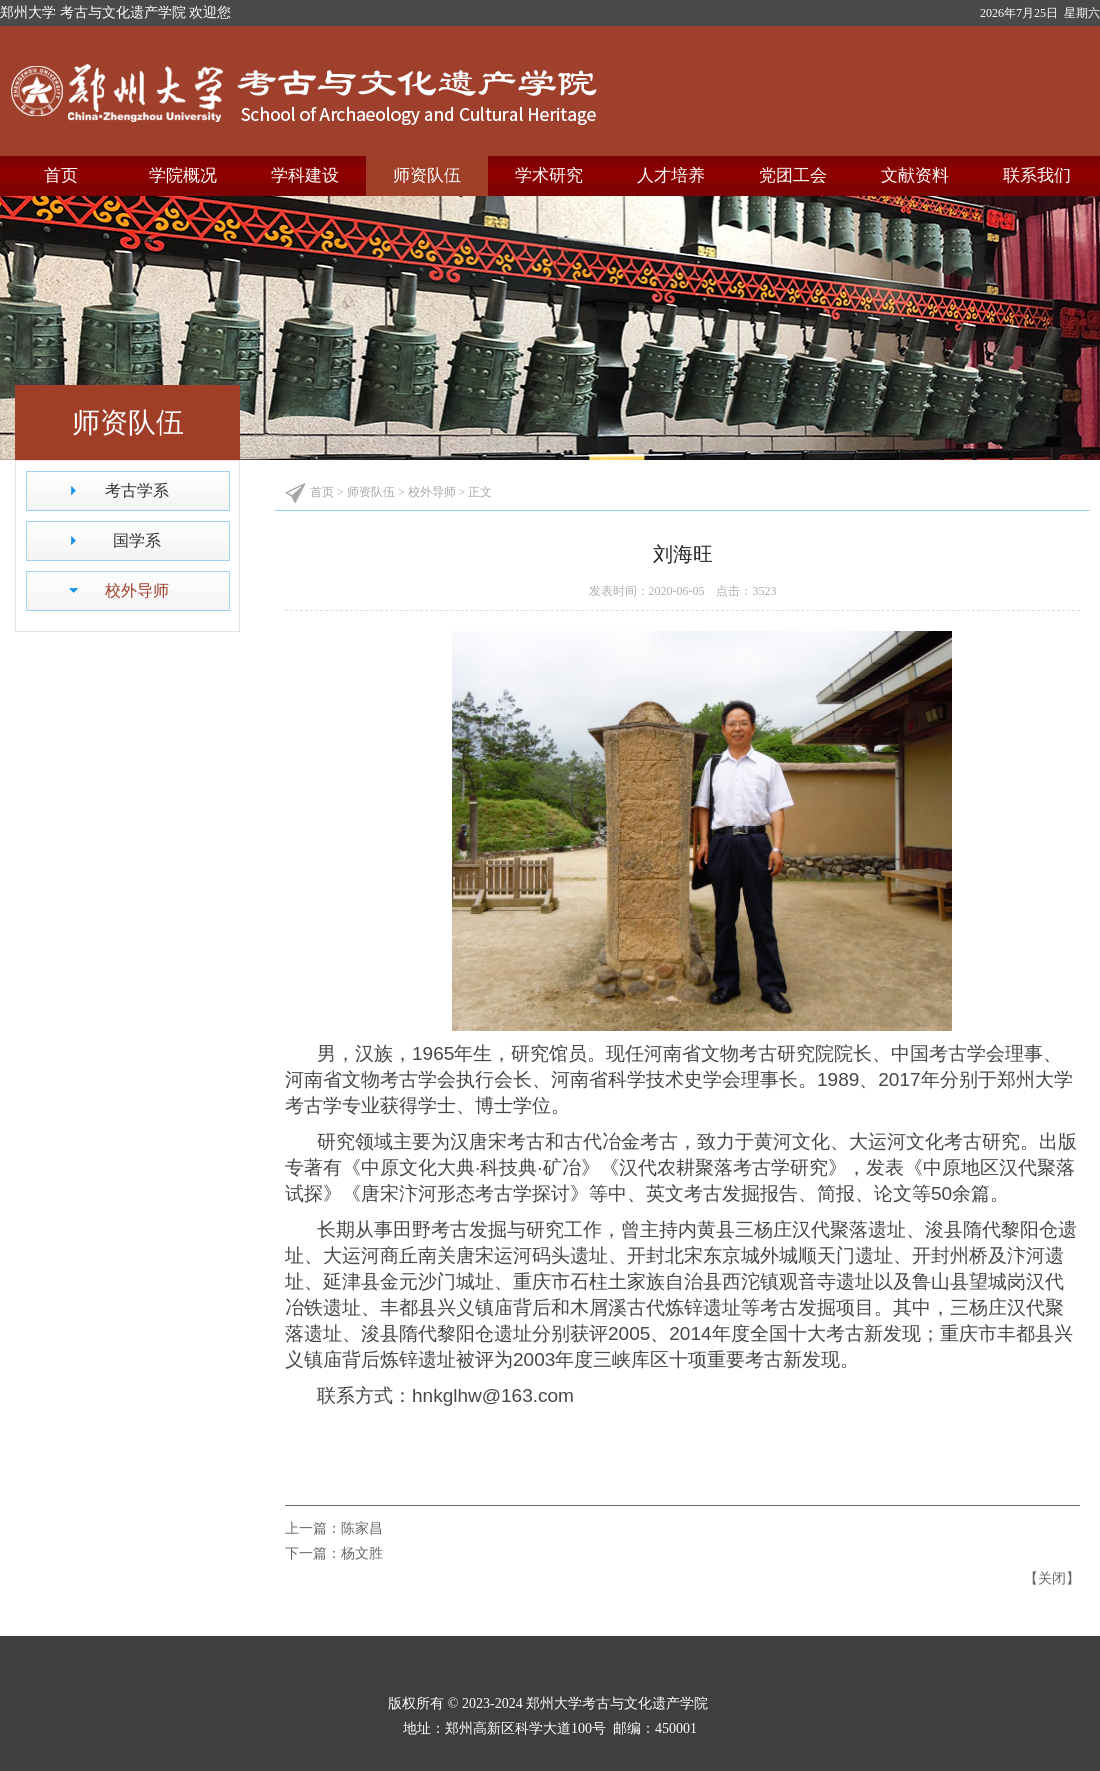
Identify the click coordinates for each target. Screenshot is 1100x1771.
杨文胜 (362, 1553)
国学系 (137, 540)
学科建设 (305, 175)
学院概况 (183, 175)
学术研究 (549, 175)
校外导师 (137, 590)
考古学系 (137, 490)
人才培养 (671, 175)
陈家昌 (362, 1528)
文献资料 (915, 175)
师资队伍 (427, 175)
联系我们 (1037, 175)
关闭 (1052, 1578)
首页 (61, 175)
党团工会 (793, 175)
